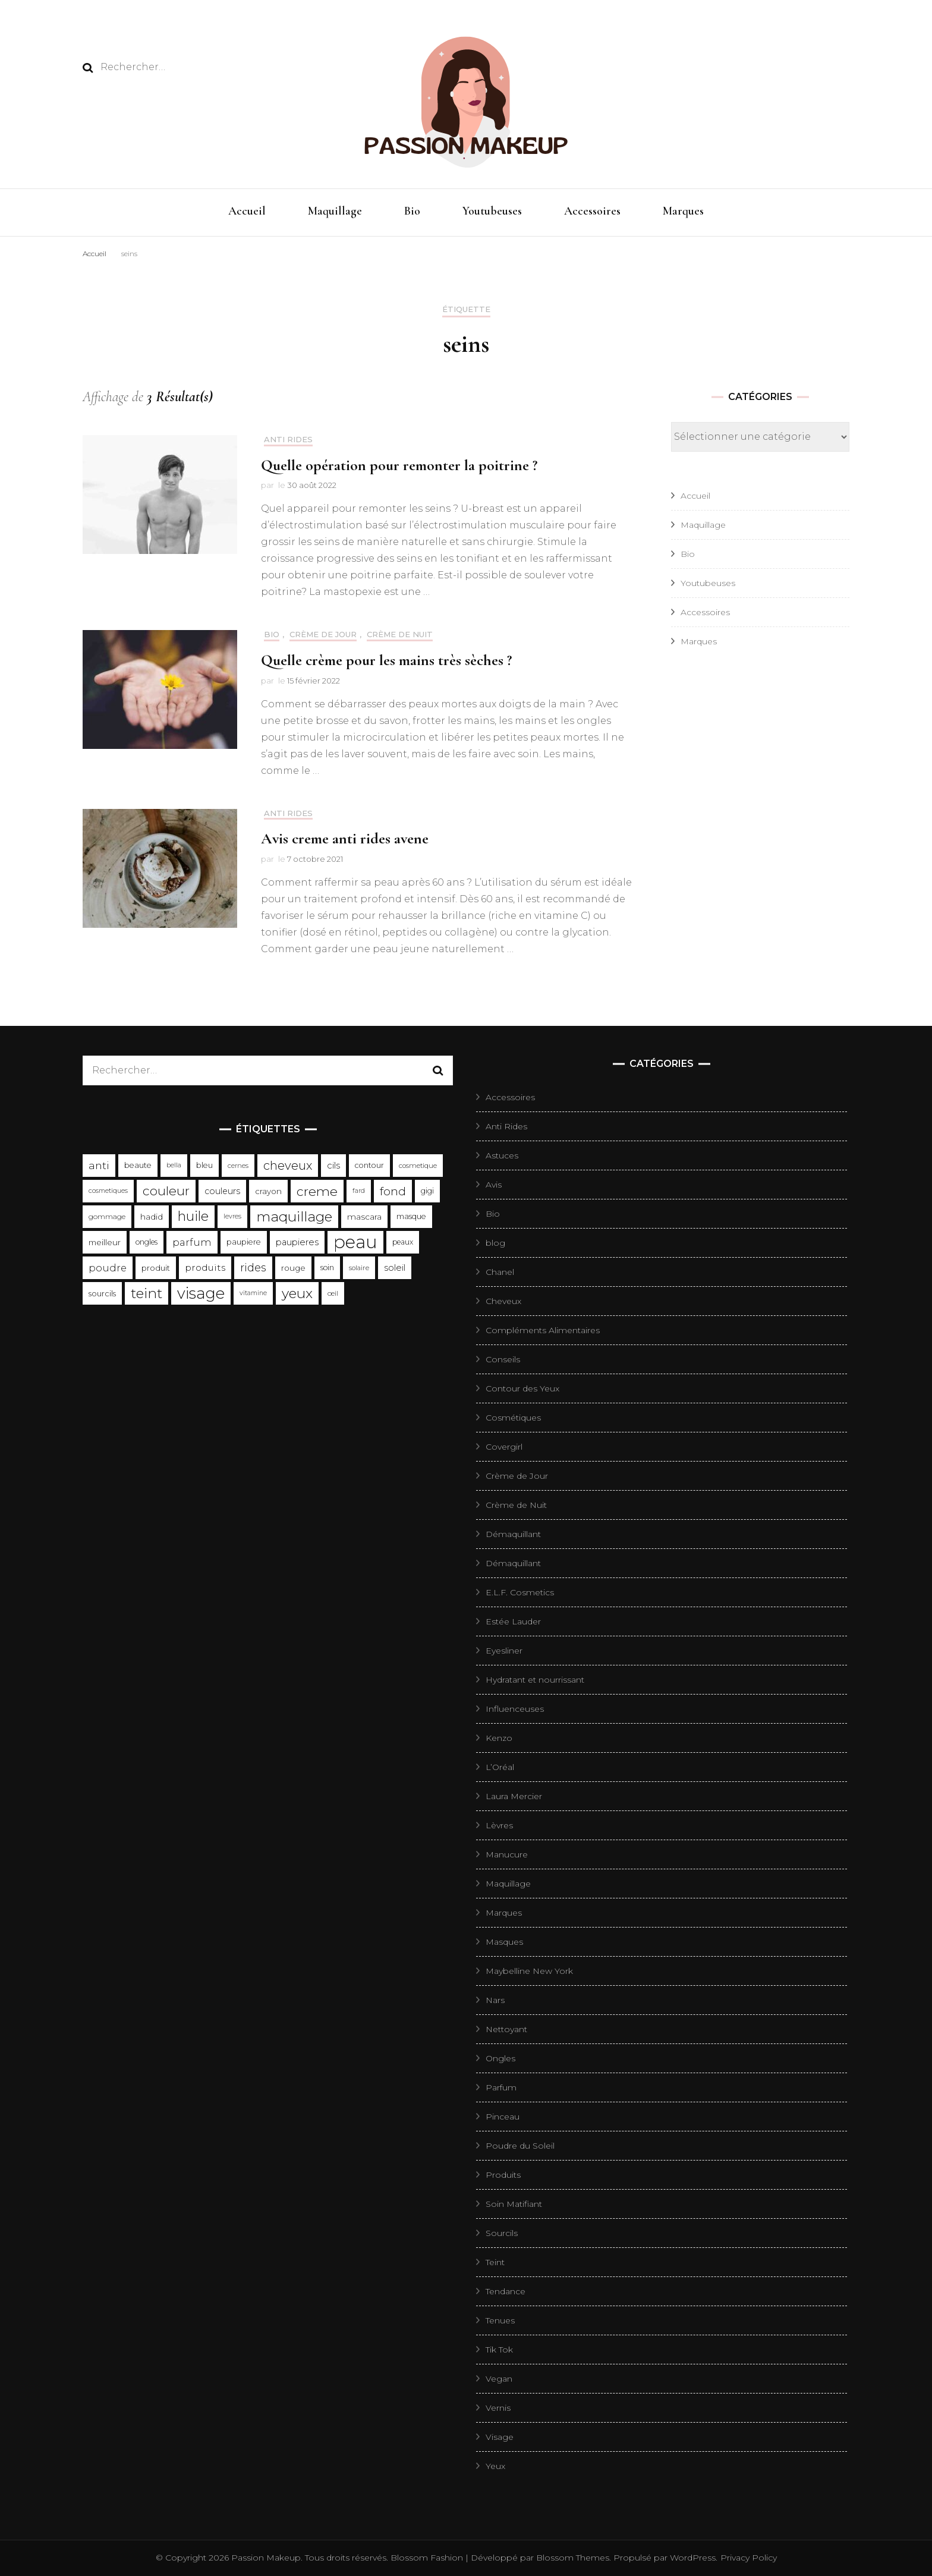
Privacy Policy (748, 2557)
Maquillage (335, 211)
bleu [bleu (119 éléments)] (204, 1165)
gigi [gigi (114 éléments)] (427, 1190)
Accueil (247, 211)
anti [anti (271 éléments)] (99, 1165)
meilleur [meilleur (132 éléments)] (105, 1242)
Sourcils (502, 2233)
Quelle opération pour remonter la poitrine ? (399, 465)
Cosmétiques (513, 1417)
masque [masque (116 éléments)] (411, 1216)
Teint (495, 2262)
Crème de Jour (323, 634)
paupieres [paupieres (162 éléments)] (297, 1242)
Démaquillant (513, 1534)
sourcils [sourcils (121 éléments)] (102, 1293)
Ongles (500, 2058)
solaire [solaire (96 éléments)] (359, 1268)
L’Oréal (500, 1767)
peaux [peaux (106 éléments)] (402, 1241)
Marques (683, 211)
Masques (504, 1941)
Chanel (500, 1272)
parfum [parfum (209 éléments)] (192, 1242)
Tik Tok (499, 2349)
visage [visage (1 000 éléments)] (201, 1293)
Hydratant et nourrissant (535, 1679)
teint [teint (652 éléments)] (146, 1293)
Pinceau (502, 2116)
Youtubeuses (492, 211)
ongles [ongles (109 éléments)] (147, 1241)
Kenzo (499, 1738)
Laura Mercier (514, 1796)
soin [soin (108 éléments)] (327, 1267)
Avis (494, 1184)
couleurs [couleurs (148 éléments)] (222, 1191)
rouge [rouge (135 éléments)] (293, 1268)
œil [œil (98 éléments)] (333, 1293)
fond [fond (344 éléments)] (393, 1191)
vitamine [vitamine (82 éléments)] (253, 1293)
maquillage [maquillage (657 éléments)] (294, 1216)
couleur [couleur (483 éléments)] (166, 1190)
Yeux (495, 2466)
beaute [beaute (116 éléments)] (138, 1165)
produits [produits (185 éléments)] (205, 1267)
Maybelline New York (529, 1971)
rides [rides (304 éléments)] (253, 1267)
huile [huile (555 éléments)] (193, 1216)
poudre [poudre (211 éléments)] (108, 1268)
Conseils (503, 1359)
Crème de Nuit (400, 634)
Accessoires (592, 211)
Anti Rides (288, 439)
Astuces (502, 1155)
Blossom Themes (571, 2557)
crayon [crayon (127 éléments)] (268, 1191)
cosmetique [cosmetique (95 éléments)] (418, 1165)
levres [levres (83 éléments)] (232, 1216)
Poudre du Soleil (520, 2145)
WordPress (693, 2557)
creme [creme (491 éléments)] (317, 1191)
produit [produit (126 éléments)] (155, 1268)
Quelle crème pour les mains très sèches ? (386, 660)
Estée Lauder (513, 1621)
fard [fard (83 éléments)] (358, 1191)
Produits (503, 2174)
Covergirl (504, 1446)
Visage (500, 2437)
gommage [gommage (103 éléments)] (107, 1216)
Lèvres (499, 1825)
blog (495, 1242)
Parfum (501, 2087)
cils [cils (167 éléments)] (333, 1165)
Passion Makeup (266, 2557)
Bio (412, 211)
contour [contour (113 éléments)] (369, 1165)
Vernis (498, 2407)
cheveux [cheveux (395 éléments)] (287, 1165)
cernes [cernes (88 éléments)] (238, 1165)
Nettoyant (506, 2029)
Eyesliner (504, 1650)
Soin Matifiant (514, 2204)
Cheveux (503, 1301)
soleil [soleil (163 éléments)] (394, 1267)
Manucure (507, 1854)
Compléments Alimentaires (543, 1330)
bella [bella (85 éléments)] (173, 1165)
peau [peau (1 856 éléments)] (355, 1242)
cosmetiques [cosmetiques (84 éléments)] (108, 1191)
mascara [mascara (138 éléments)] (364, 1216)
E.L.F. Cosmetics (520, 1592)
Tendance (505, 2291)
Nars (495, 2000)
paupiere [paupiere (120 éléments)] (243, 1241)
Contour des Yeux (522, 1388)
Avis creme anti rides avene (345, 838)
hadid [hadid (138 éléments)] (151, 1216)
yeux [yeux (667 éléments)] (297, 1293)
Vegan (499, 2378)
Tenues (500, 2320)
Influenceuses (515, 1708)
